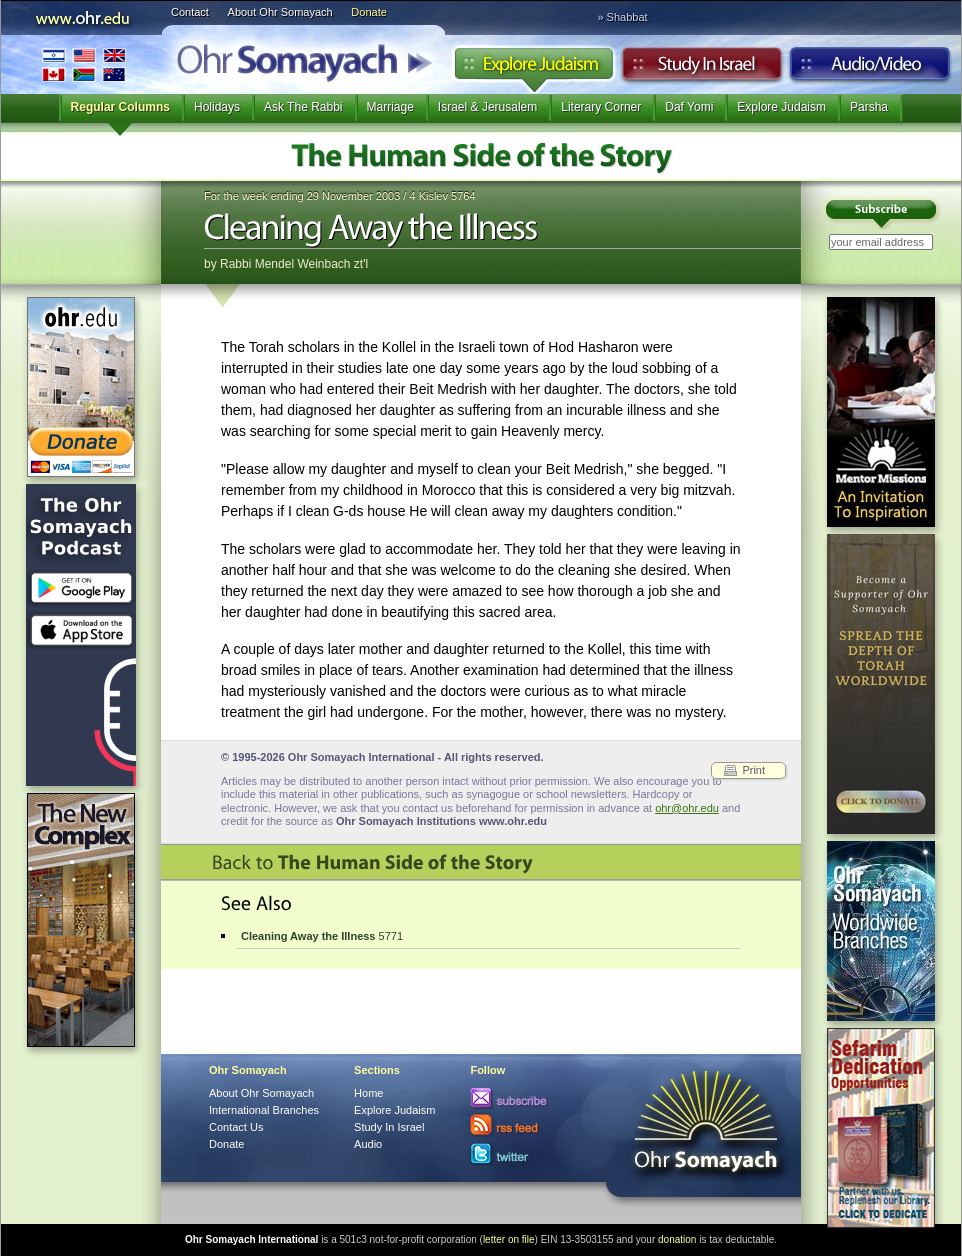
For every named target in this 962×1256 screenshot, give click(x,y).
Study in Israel (702, 69)
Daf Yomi (689, 107)
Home (368, 1093)
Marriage (390, 107)
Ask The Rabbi (303, 107)
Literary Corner (601, 107)
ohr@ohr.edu (687, 808)
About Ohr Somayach (280, 12)
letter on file (509, 1239)
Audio (870, 69)
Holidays (217, 107)
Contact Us (236, 1127)
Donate (368, 12)
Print (753, 770)
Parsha (869, 107)
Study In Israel (389, 1127)
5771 (322, 936)
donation (677, 1239)
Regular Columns (120, 107)
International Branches (84, 64)
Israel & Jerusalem (487, 107)
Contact (190, 12)
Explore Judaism (533, 69)
